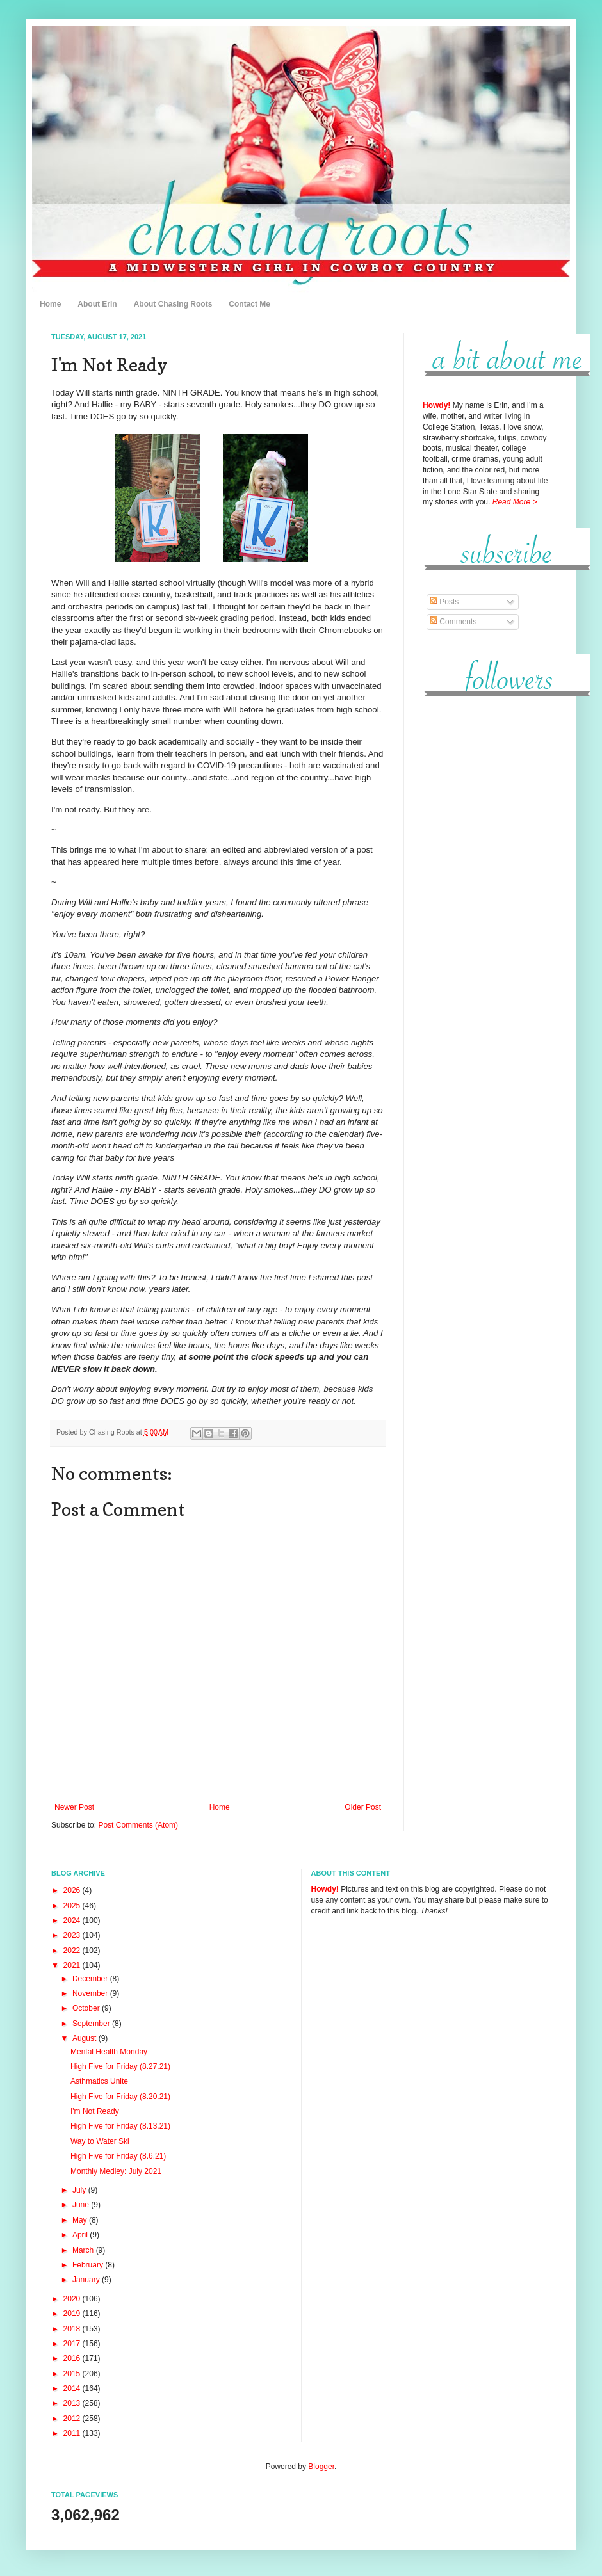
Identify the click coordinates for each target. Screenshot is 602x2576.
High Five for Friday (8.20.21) (120, 2096)
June (81, 2204)
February (88, 2264)
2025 (73, 1905)
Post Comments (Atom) (138, 1825)
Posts (444, 601)
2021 (73, 1965)
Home (50, 304)
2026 (73, 1890)
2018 (73, 2328)
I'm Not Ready (94, 2111)
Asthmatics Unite (99, 2081)
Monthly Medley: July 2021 (115, 2171)
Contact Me (249, 304)
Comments (453, 621)
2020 (73, 2298)
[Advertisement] (487, 902)
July (80, 2190)
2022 (73, 1950)
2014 (73, 2388)
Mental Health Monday (108, 2051)
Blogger (321, 2466)
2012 (73, 2418)
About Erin (97, 304)
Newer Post (74, 1807)
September (92, 2023)
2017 (73, 2343)
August (85, 2038)
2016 (73, 2358)
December (91, 1978)
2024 (73, 1920)
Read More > (514, 501)
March (84, 2250)
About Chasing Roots (173, 304)
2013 (73, 2403)
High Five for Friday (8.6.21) (118, 2156)
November (91, 1993)
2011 (73, 2433)
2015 (73, 2373)
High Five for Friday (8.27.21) (120, 2066)
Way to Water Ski (99, 2141)
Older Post (363, 1807)
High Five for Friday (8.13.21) (120, 2125)
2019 (73, 2313)
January (87, 2279)
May (80, 2220)
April (81, 2234)
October (87, 2008)
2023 (73, 1935)
